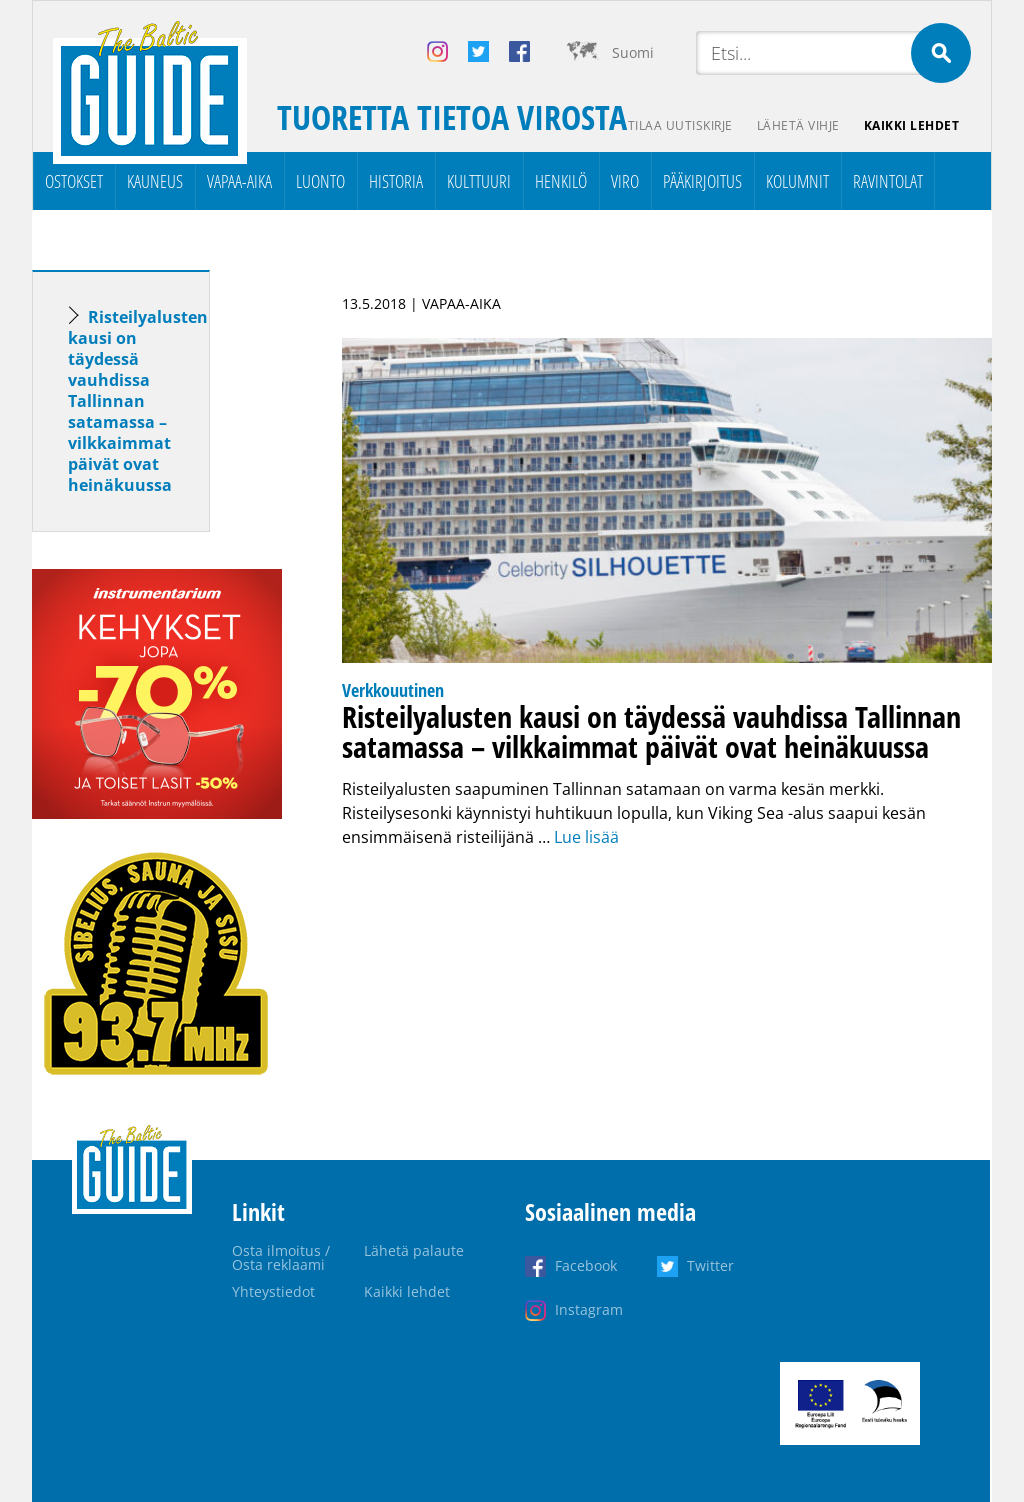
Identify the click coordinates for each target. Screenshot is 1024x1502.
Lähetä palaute (414, 1250)
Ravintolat (888, 181)
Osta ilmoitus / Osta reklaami (281, 1257)
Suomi (633, 52)
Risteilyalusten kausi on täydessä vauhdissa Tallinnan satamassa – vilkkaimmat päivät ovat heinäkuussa (138, 401)
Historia (396, 181)
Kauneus (155, 181)
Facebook (586, 1265)
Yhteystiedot (273, 1291)
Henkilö (561, 181)
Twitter (710, 1265)
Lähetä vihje (798, 125)
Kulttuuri (479, 181)
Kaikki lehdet (912, 125)
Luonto (320, 181)
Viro (625, 181)
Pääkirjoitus (702, 181)
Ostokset (74, 181)
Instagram (589, 1309)
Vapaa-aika (239, 181)
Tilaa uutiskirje (680, 125)
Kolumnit (797, 181)
